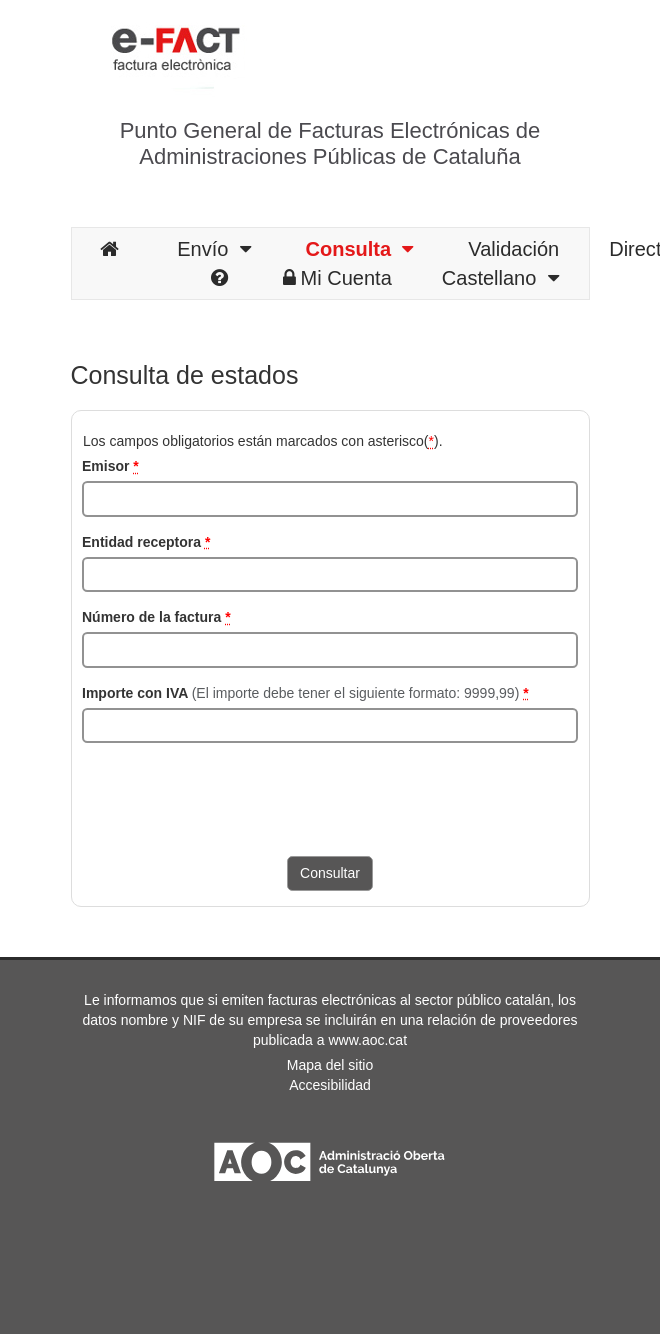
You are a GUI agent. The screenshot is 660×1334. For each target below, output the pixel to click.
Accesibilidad (330, 1085)
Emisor (110, 466)
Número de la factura (156, 617)
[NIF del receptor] (330, 575)
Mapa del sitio (330, 1065)
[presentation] (234, 797)
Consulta (360, 249)
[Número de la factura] (330, 650)
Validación (513, 249)
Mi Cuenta (337, 278)
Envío (213, 249)
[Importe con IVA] (330, 726)
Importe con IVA (305, 693)
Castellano (500, 278)
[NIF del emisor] (330, 499)
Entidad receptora (146, 542)
